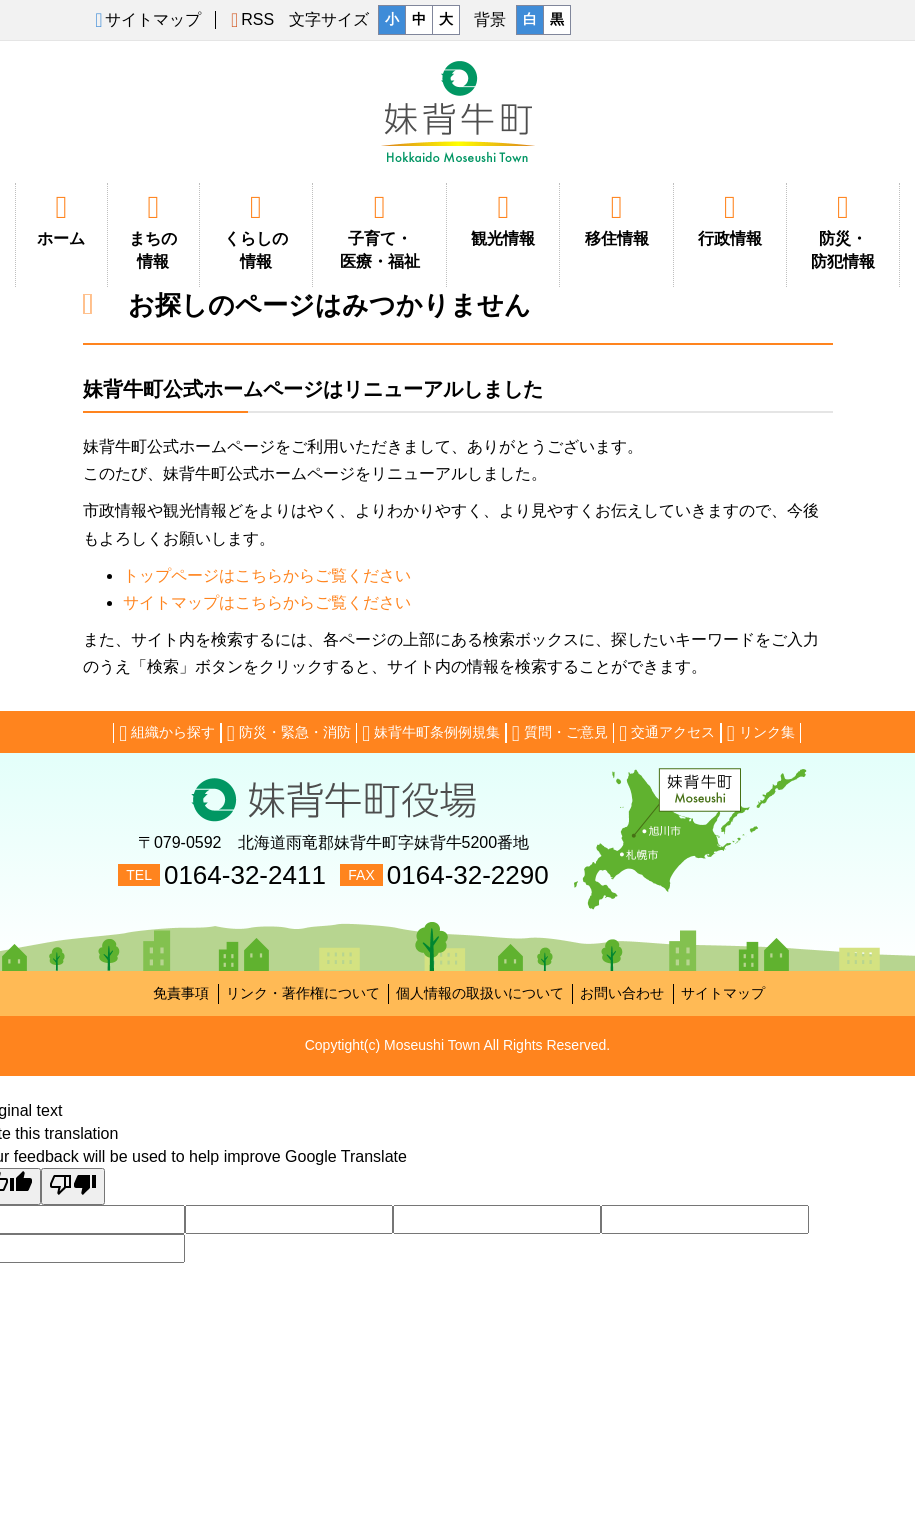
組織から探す (167, 732)
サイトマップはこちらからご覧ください (267, 602)
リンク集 (761, 732)
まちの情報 (153, 230)
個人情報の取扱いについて (480, 993)
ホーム (61, 219)
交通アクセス (667, 732)
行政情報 (730, 219)
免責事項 (181, 993)
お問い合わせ (622, 993)
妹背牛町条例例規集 (431, 732)
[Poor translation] (73, 1186)
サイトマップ (723, 993)
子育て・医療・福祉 (379, 230)
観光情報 (503, 219)
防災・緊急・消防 (289, 732)
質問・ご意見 (560, 732)
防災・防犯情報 (843, 230)
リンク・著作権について (303, 993)
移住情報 (616, 219)
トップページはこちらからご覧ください (267, 575)
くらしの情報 (256, 230)
